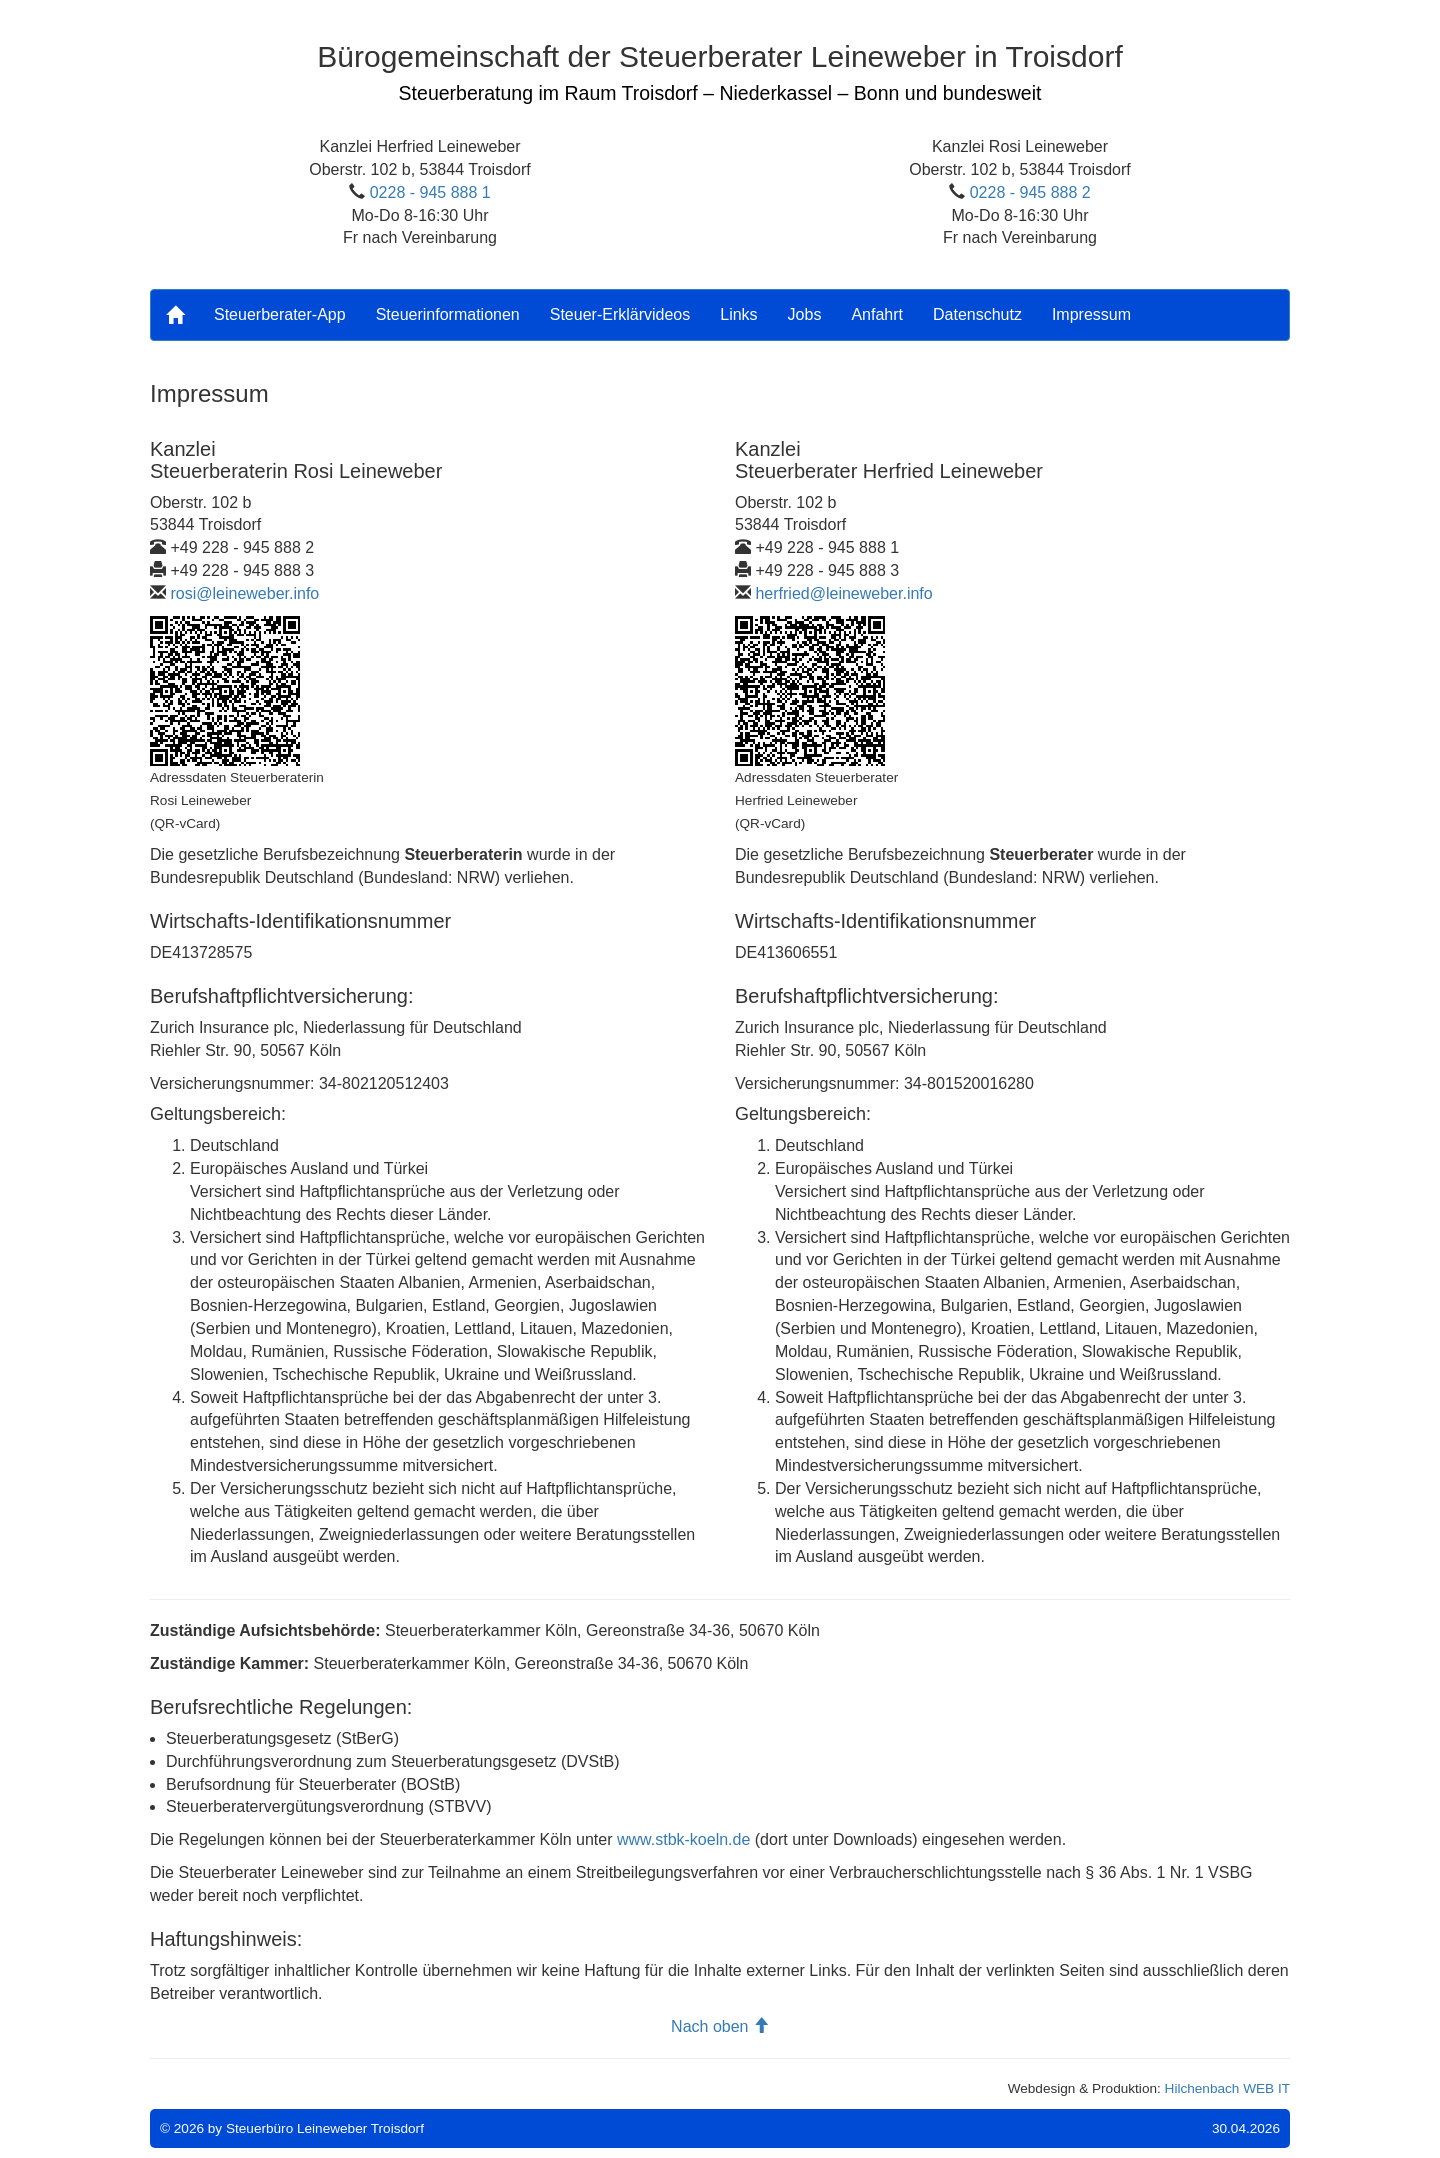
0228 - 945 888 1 (430, 192)
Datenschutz (977, 314)
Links (738, 314)
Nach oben (720, 2026)
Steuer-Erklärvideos (620, 314)
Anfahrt (877, 314)
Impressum (1091, 314)
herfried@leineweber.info (843, 593)
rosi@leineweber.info (244, 593)
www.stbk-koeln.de (683, 1839)
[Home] (175, 315)
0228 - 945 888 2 (1030, 192)
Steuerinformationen (448, 314)
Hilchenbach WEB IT (1227, 2088)
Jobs (805, 314)
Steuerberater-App (280, 314)
